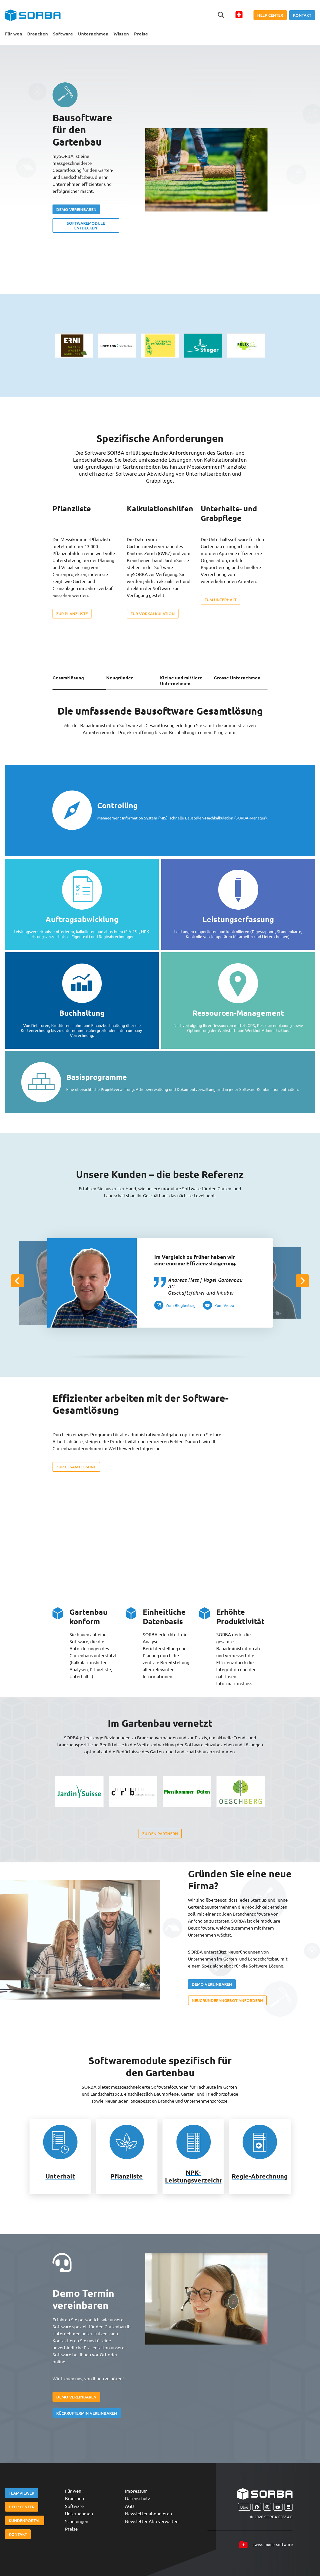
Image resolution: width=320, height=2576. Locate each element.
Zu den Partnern (160, 1833)
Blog (244, 2506)
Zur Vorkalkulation (152, 613)
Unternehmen (93, 33)
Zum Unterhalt (220, 599)
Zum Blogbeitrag (181, 1305)
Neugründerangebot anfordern (227, 2000)
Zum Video (224, 1305)
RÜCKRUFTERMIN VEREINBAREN (86, 2413)
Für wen (13, 33)
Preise (141, 33)
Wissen (121, 33)
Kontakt (302, 15)
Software (63, 33)
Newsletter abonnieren (148, 2513)
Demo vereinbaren (76, 209)
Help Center (270, 15)
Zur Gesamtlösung (76, 1466)
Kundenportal (24, 2520)
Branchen (37, 33)
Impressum (136, 2490)
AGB (129, 2506)
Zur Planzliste (72, 613)
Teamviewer (21, 2493)
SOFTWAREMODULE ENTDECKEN (86, 225)
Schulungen (76, 2521)
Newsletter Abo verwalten (151, 2521)
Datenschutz (137, 2498)
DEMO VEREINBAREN (76, 2396)
